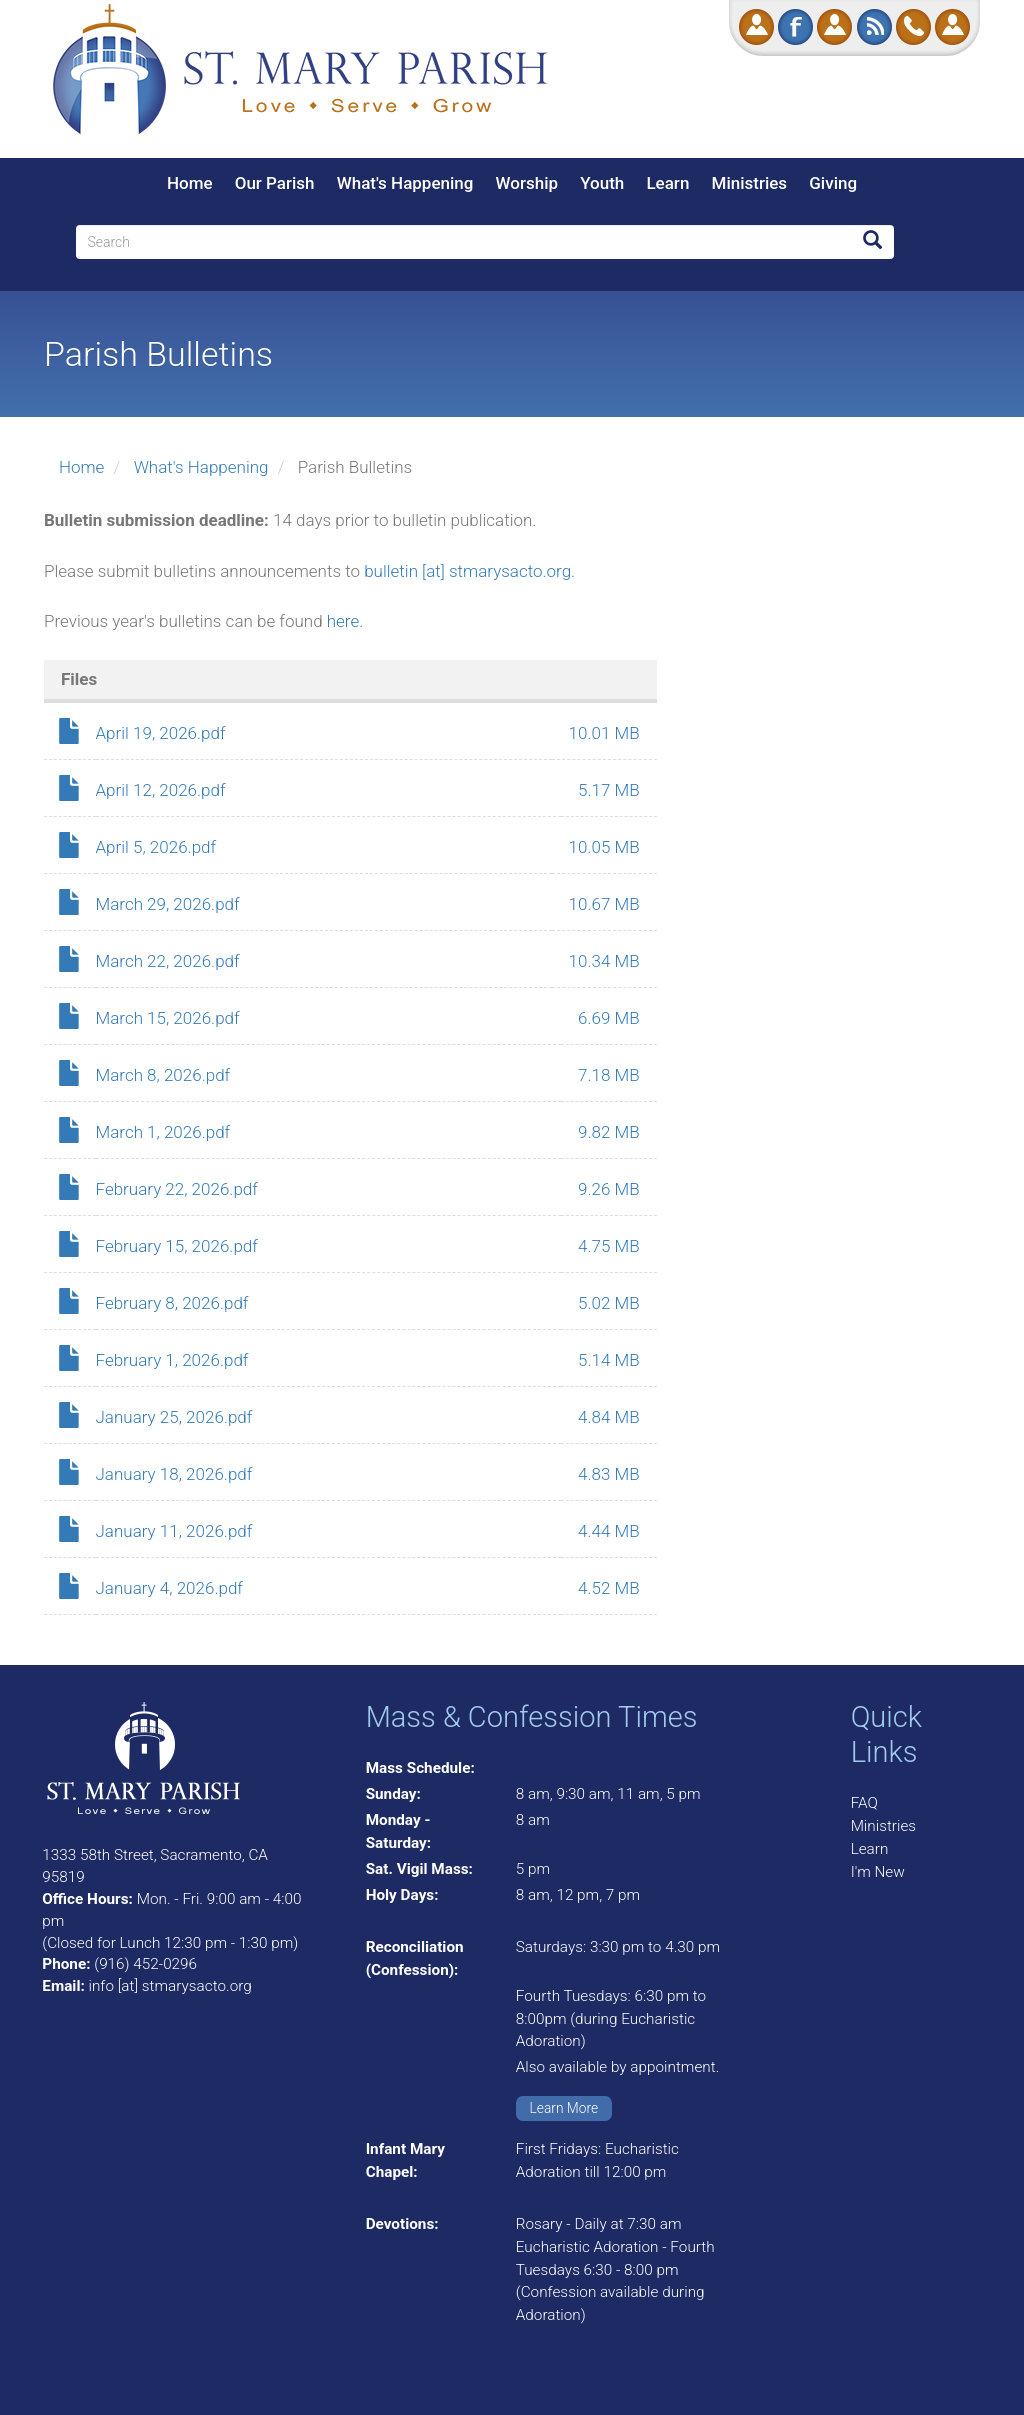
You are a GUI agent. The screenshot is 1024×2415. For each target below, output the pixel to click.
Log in (952, 27)
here (343, 621)
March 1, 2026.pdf (163, 1132)
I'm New (878, 1872)
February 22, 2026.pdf (177, 1189)
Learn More (564, 2108)
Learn (667, 183)
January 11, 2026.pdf (174, 1531)
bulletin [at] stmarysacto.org (467, 571)
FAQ (864, 1803)
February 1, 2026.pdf (172, 1360)
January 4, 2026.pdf (169, 1588)
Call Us (913, 27)
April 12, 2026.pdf (161, 790)
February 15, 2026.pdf (177, 1246)
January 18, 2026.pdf (174, 1474)
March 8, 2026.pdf (163, 1075)
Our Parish (275, 183)
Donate (756, 27)
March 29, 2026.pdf (168, 904)
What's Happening (405, 183)
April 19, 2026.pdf (161, 733)
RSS (874, 27)
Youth (602, 183)
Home (190, 183)
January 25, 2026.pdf (174, 1417)
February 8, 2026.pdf (172, 1303)
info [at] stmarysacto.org (169, 1986)
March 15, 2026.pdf (168, 1018)
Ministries (750, 183)
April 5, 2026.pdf (156, 847)
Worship (527, 183)
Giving (833, 183)
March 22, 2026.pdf (168, 961)
